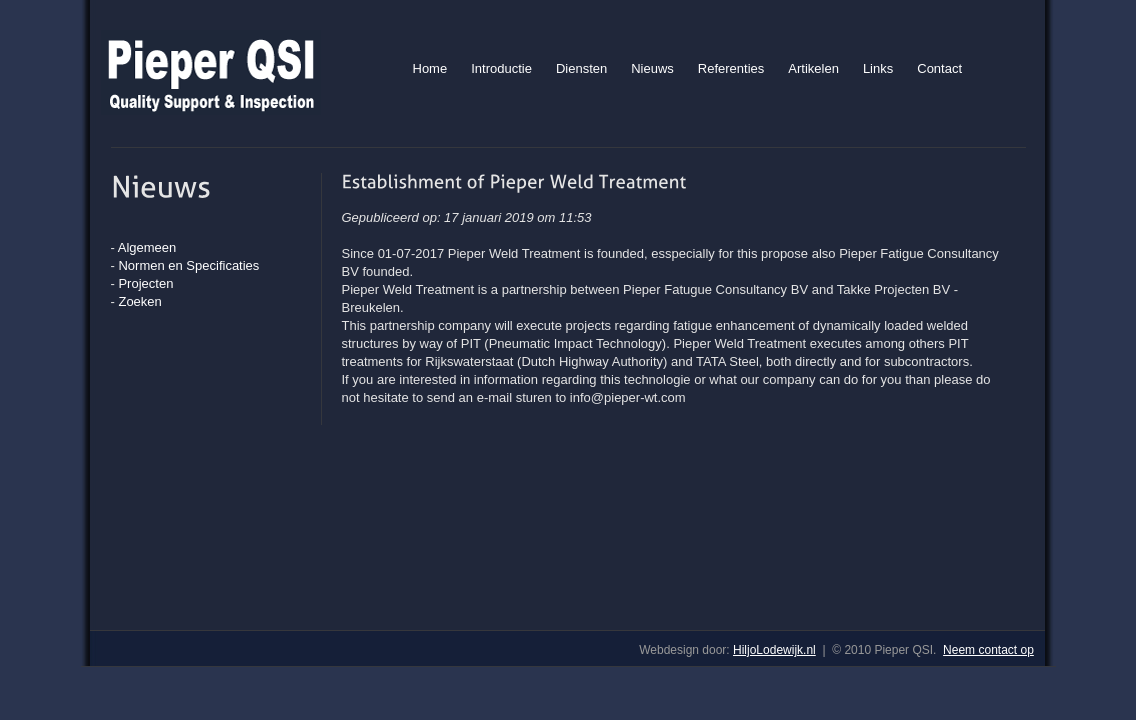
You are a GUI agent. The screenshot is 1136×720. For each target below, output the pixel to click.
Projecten (145, 283)
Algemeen (147, 247)
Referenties (731, 68)
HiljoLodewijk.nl (774, 650)
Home (430, 68)
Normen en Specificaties (188, 265)
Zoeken (139, 301)
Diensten (581, 68)
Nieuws (652, 68)
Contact (939, 68)
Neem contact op (988, 650)
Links (878, 68)
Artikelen (813, 68)
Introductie (501, 68)
